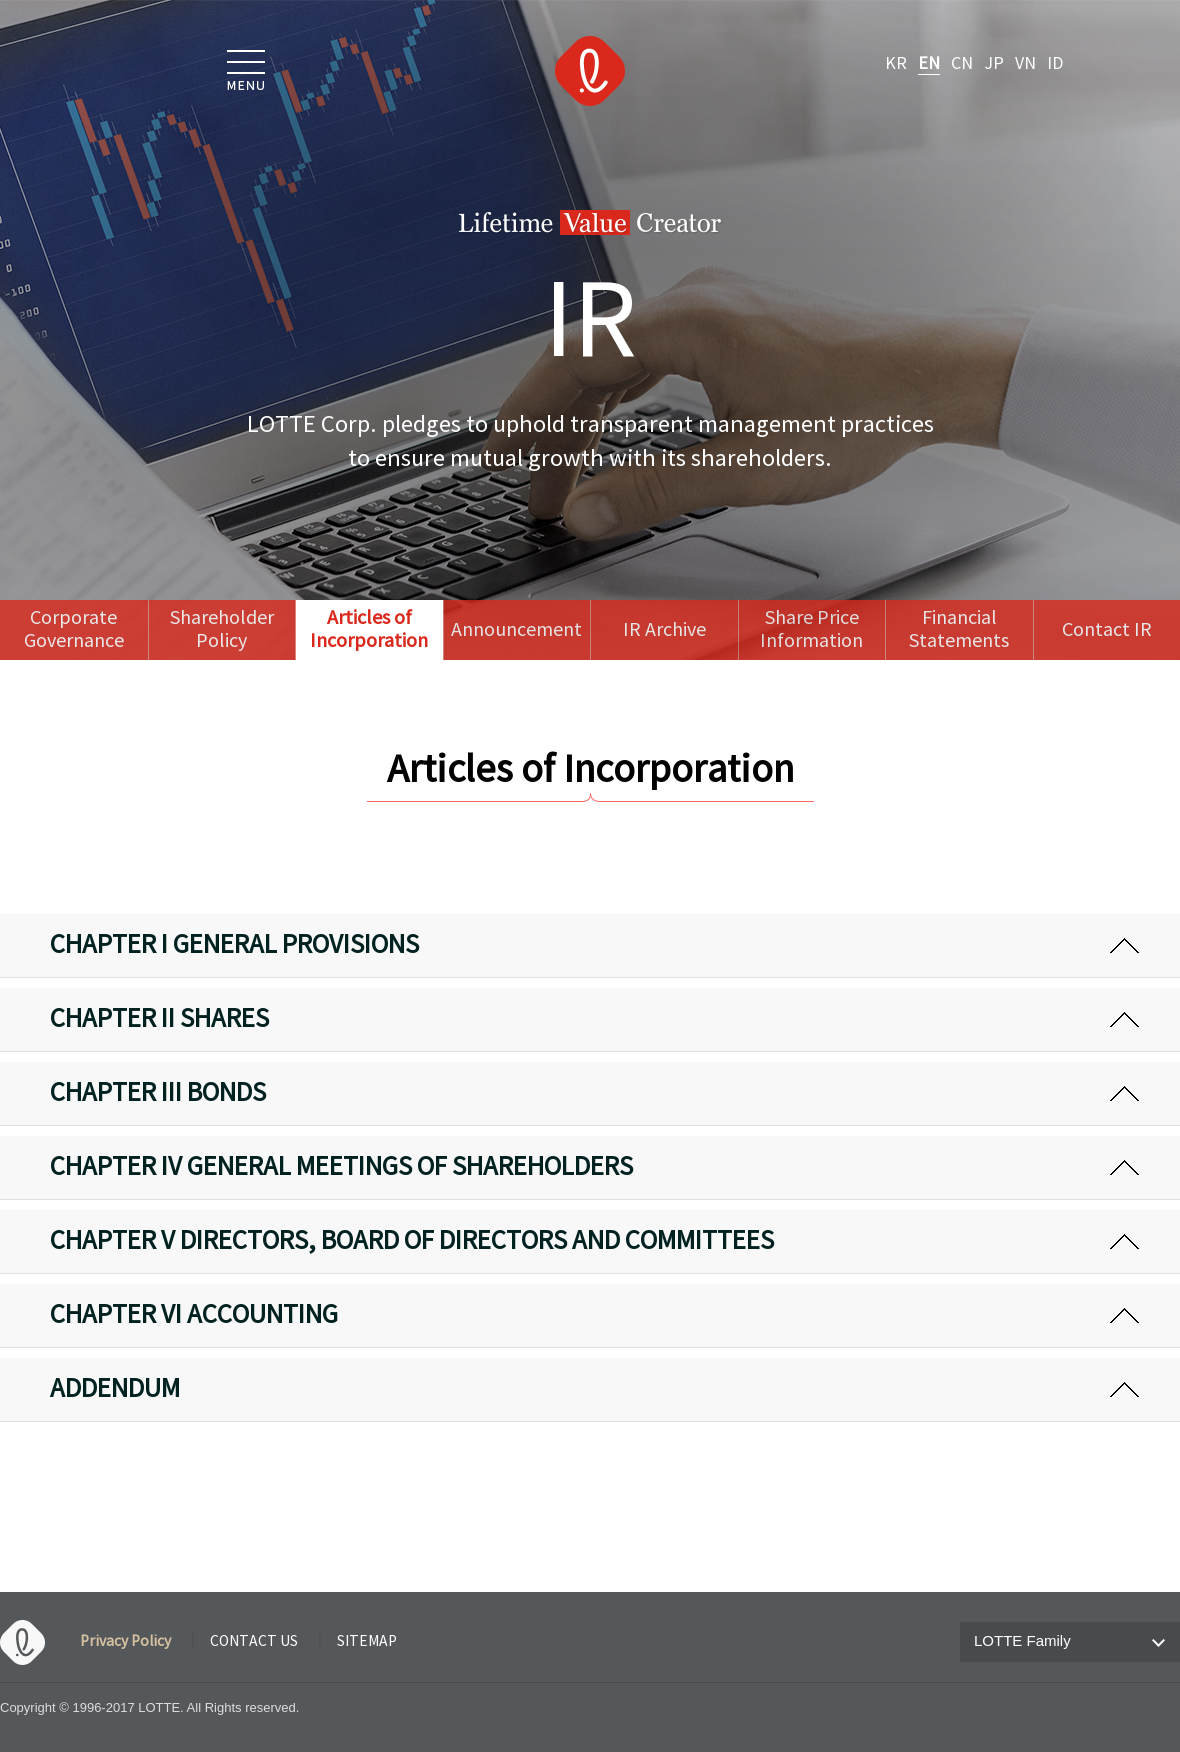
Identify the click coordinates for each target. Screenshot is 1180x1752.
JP (994, 64)
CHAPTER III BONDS (158, 1094)
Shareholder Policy (222, 630)
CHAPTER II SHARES (159, 1020)
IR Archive (664, 630)
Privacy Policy (125, 1642)
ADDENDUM (115, 1390)
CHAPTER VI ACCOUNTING (194, 1316)
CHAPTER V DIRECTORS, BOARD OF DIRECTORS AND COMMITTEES (412, 1242)
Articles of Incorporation (369, 630)
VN (1025, 64)
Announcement (516, 630)
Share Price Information (811, 630)
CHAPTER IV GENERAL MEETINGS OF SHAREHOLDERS (341, 1168)
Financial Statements (959, 630)
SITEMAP (367, 1642)
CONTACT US (254, 1642)
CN (962, 64)
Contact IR (1107, 630)
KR (896, 64)
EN (929, 64)
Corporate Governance (74, 630)
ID (1055, 64)
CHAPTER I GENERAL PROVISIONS (234, 946)
